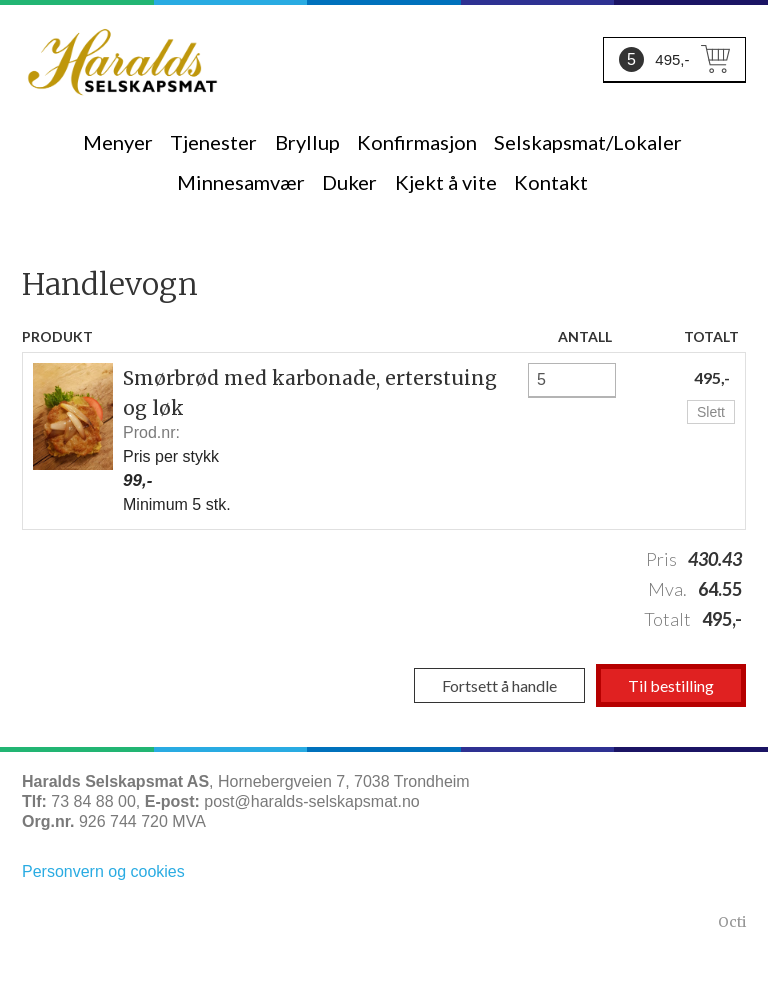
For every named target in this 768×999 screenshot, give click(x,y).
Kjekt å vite (446, 182)
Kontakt (551, 182)
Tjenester (213, 142)
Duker (349, 182)
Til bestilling (671, 685)
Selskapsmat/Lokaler (588, 142)
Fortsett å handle (499, 685)
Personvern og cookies (103, 871)
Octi (732, 922)
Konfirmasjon (417, 142)
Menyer (118, 142)
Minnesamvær (241, 182)
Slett (711, 412)
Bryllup (307, 142)
